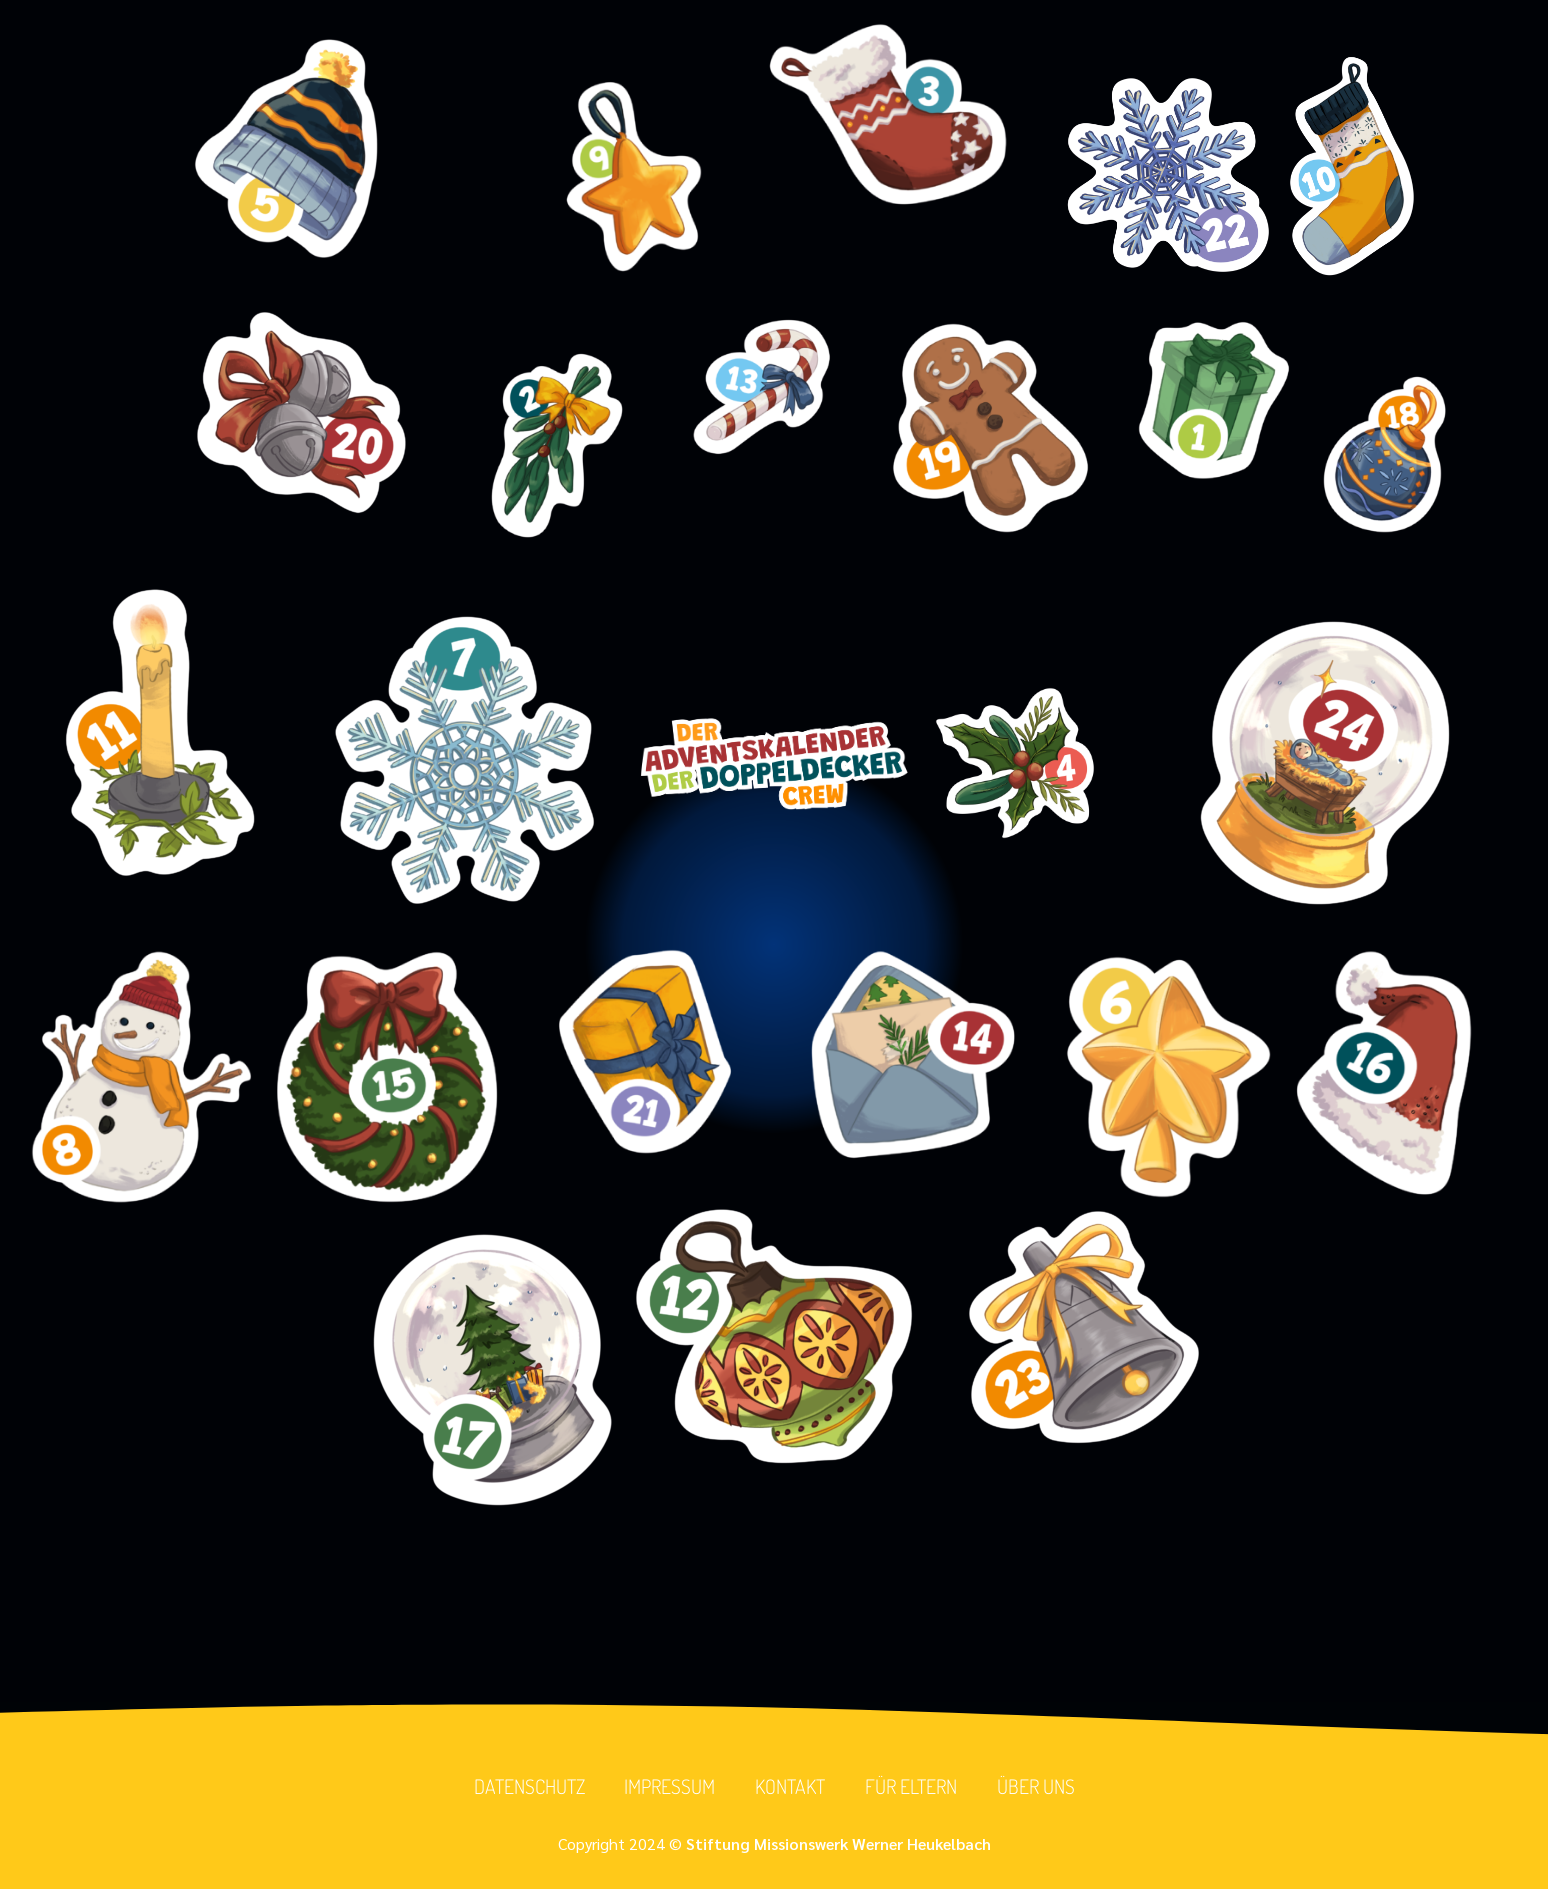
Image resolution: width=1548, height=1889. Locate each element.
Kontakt (790, 1787)
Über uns (1036, 1787)
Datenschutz (528, 1787)
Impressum (669, 1787)
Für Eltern (911, 1787)
